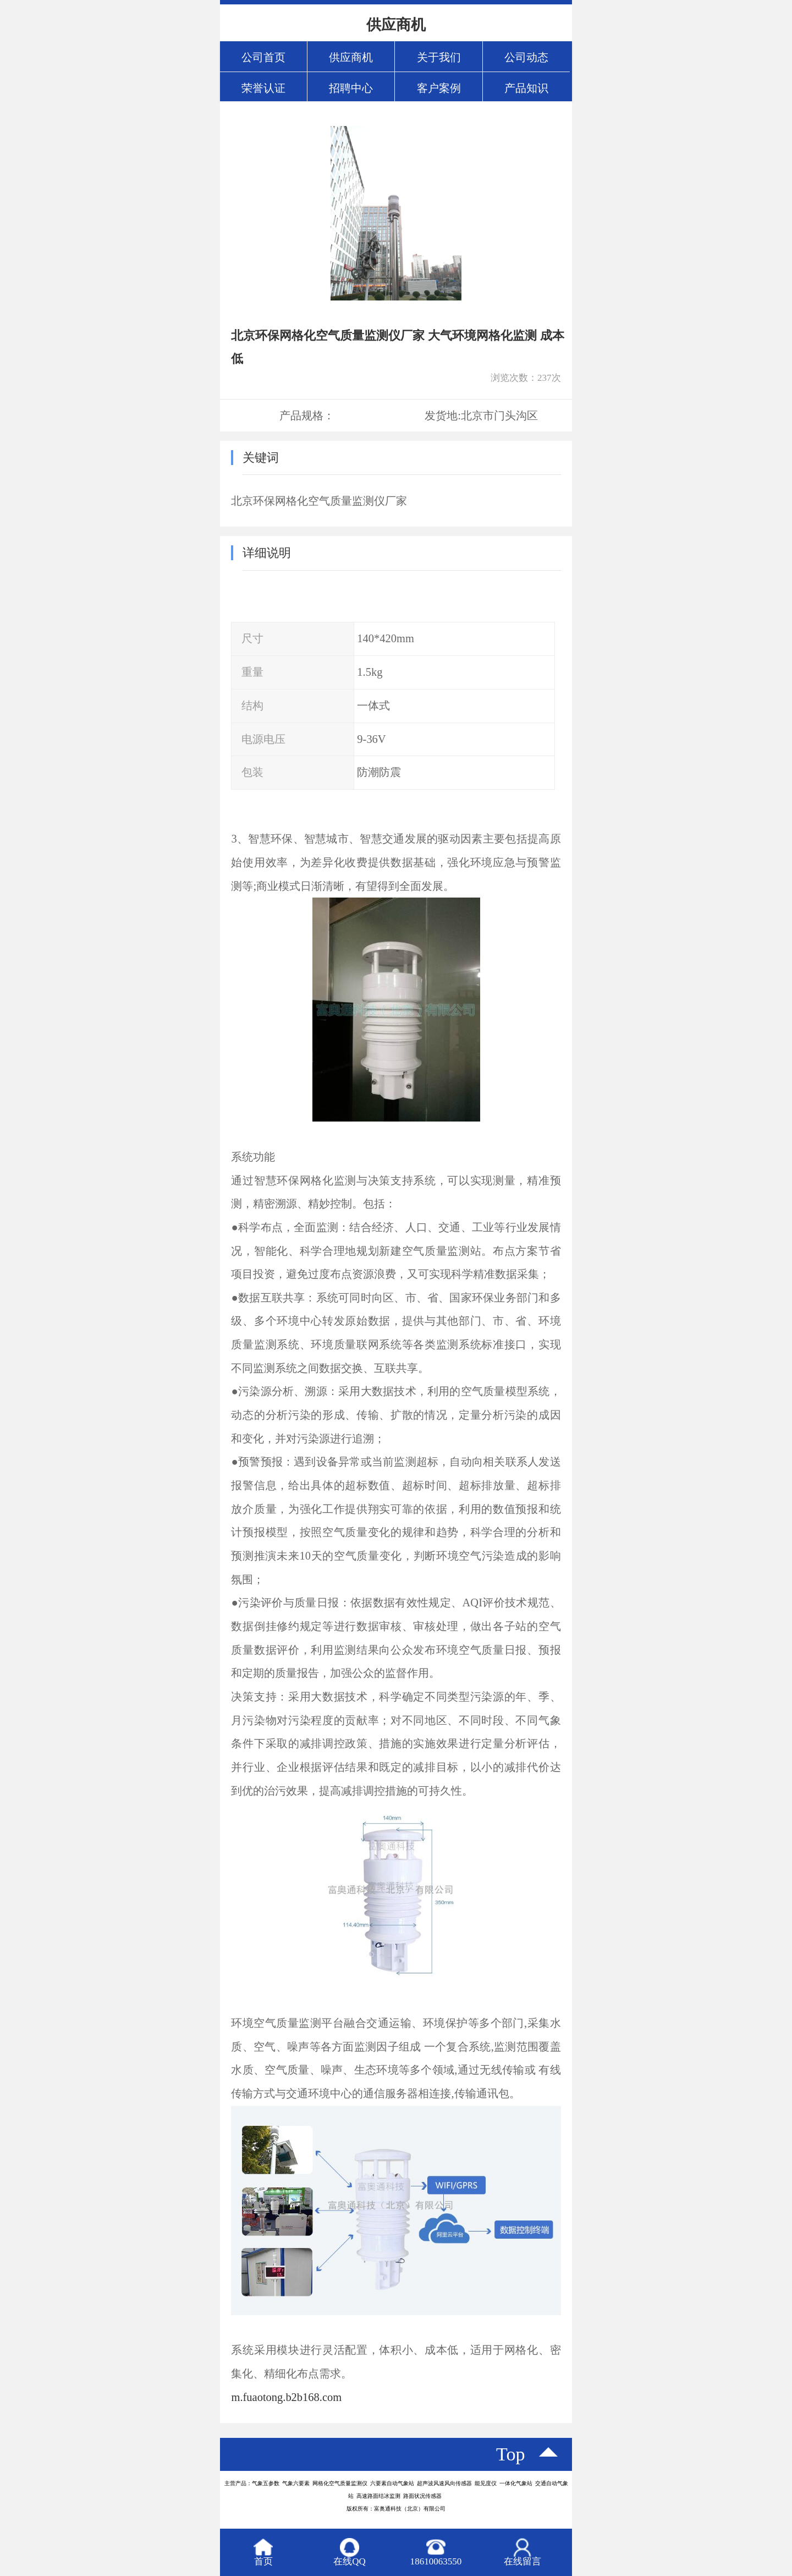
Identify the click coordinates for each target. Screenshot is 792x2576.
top (510, 2454)
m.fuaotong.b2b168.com (286, 2397)
